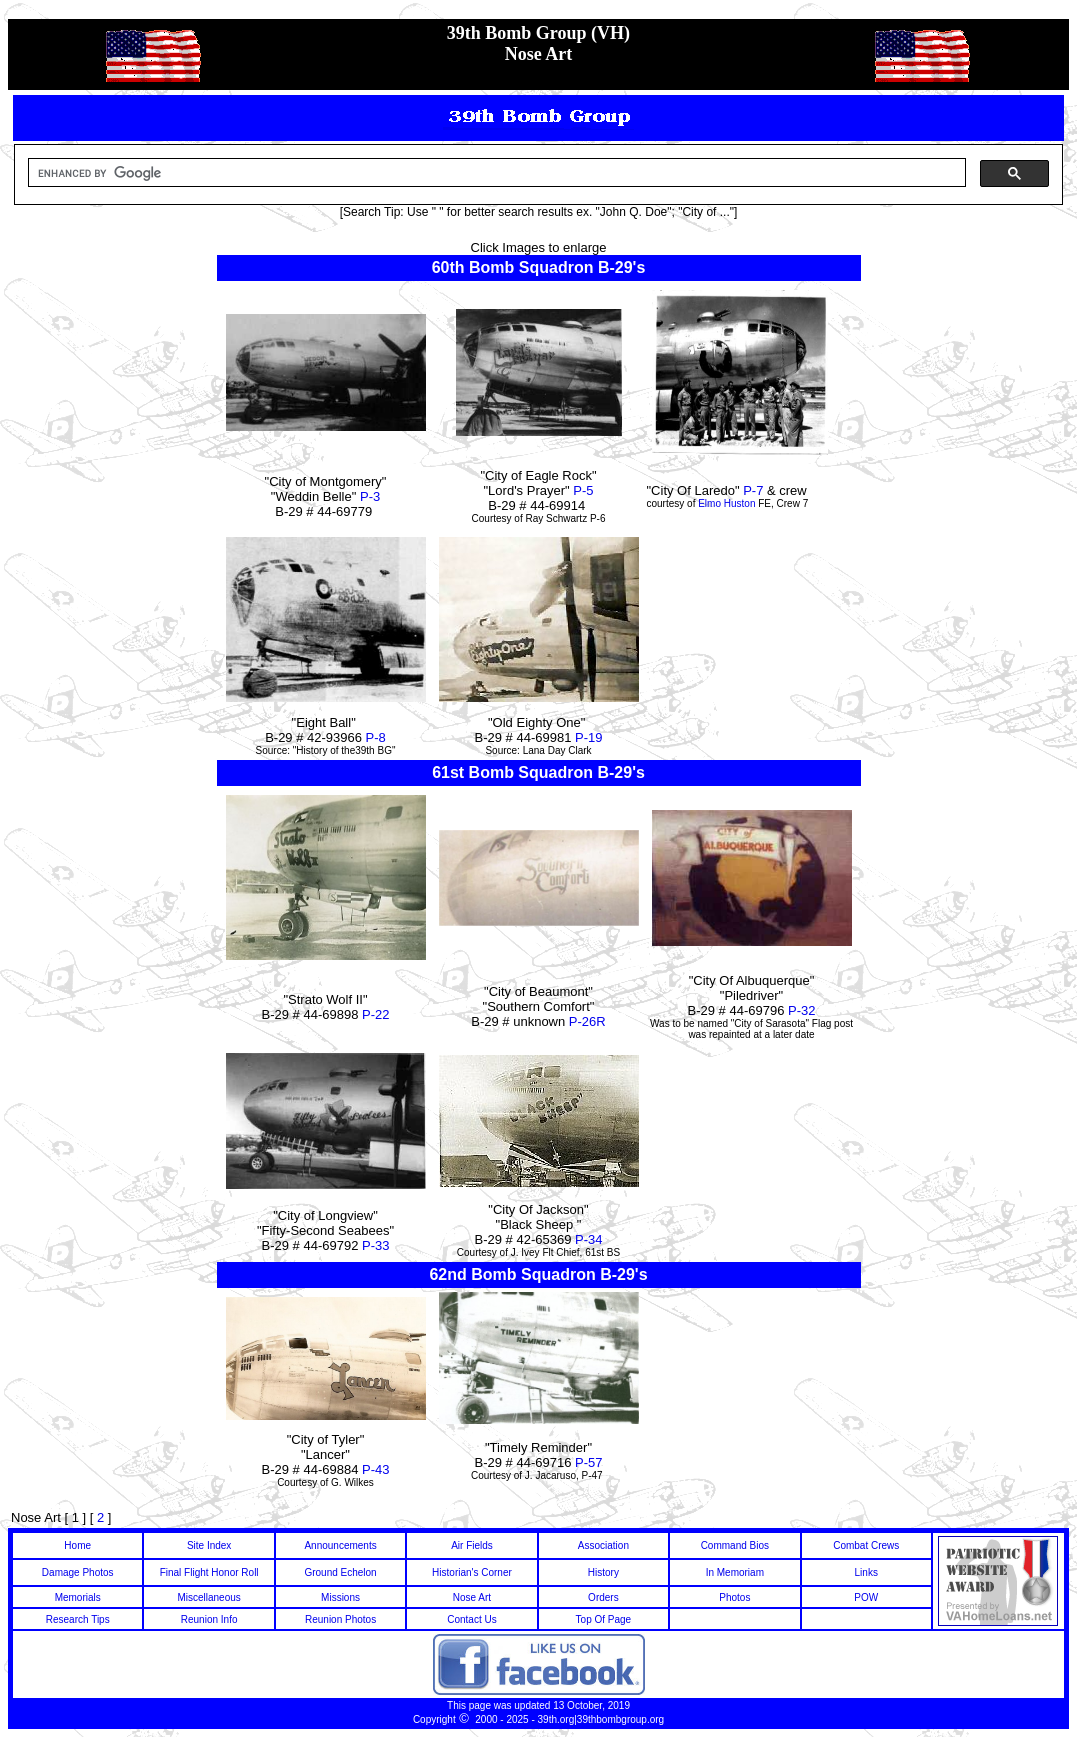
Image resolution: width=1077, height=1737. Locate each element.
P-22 (375, 1014)
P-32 (801, 1010)
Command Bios (735, 1545)
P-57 (588, 1462)
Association (603, 1545)
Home (77, 1545)
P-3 (370, 496)
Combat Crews (866, 1545)
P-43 (375, 1469)
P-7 (752, 490)
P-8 (376, 737)
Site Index (209, 1545)
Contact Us (471, 1619)
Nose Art (472, 1597)
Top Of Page (604, 1619)
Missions (340, 1597)
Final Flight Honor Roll (209, 1572)
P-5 (583, 490)
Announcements (340, 1545)
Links (866, 1572)
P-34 (588, 1239)
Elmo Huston (726, 503)
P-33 (375, 1245)
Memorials (78, 1597)
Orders (603, 1597)
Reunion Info (209, 1619)
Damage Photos (78, 1572)
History (603, 1572)
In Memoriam (735, 1572)
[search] (495, 173)
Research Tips (78, 1619)
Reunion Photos (340, 1619)
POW (866, 1597)
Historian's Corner (472, 1572)
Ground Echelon (340, 1572)
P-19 (588, 737)
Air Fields (472, 1545)
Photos (734, 1597)
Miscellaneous (208, 1597)
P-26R (587, 1021)
